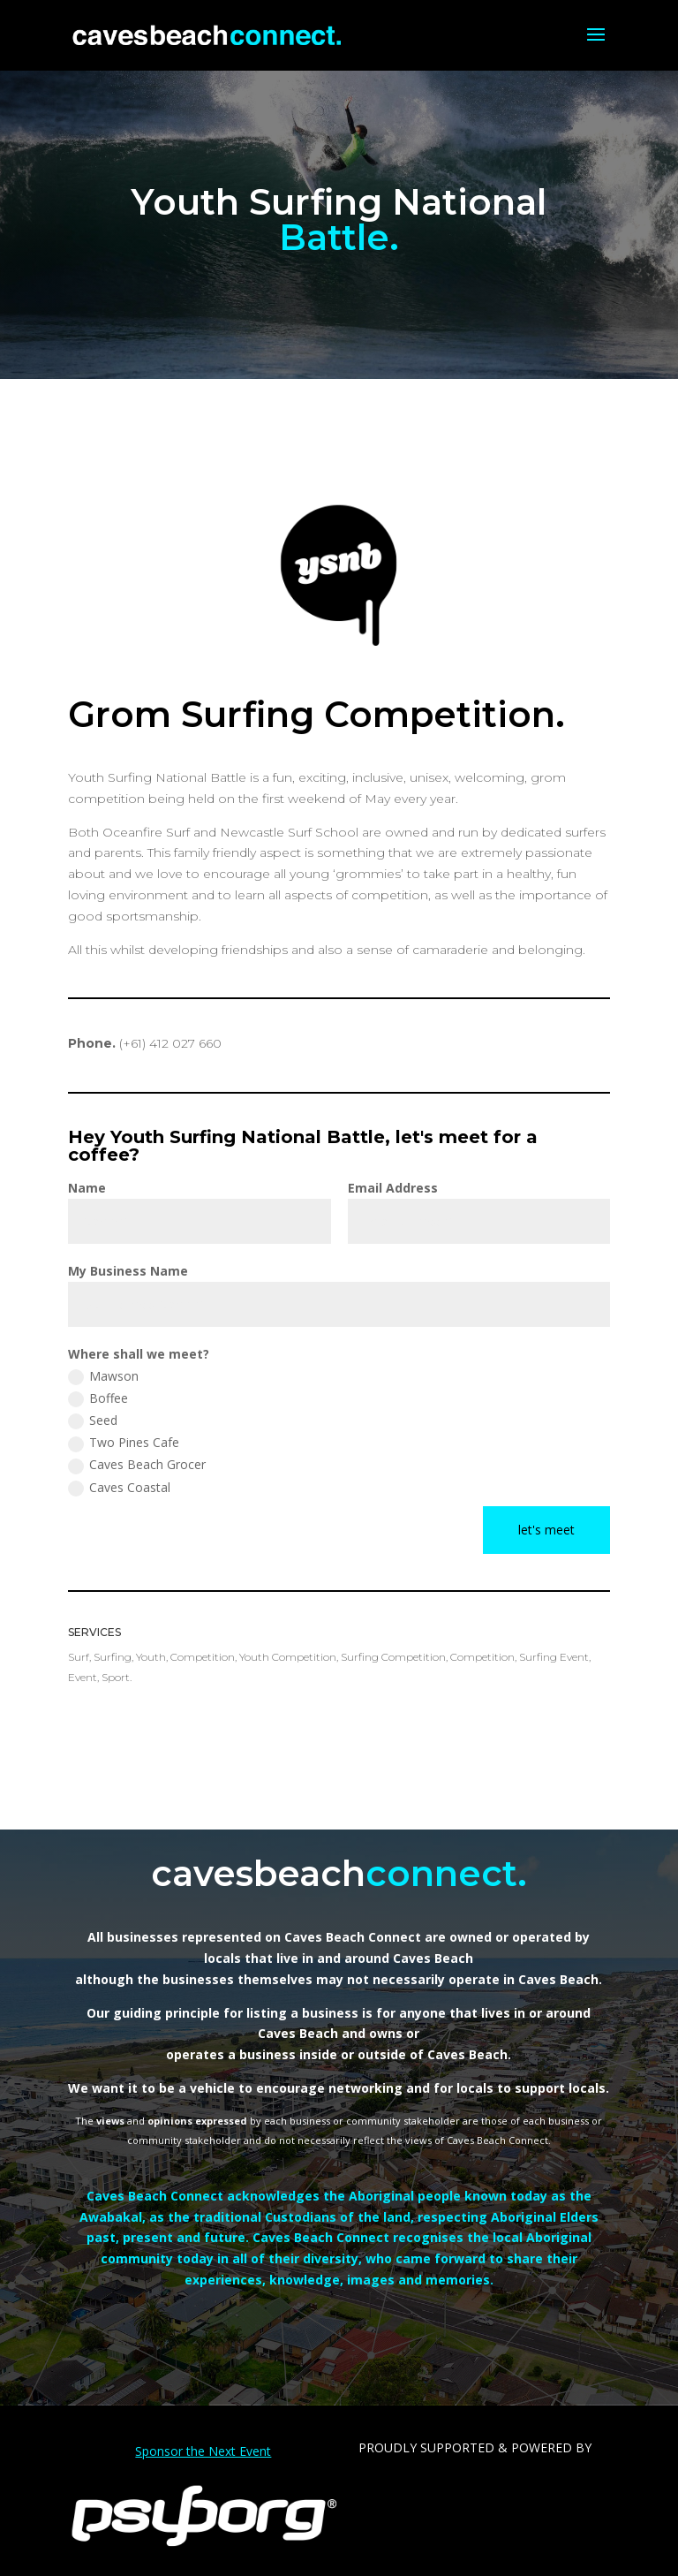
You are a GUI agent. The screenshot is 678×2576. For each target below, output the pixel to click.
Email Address (393, 1187)
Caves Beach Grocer (137, 1465)
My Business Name (128, 1270)
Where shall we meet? (138, 1353)
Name (87, 1187)
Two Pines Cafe (123, 1442)
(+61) (170, 1043)
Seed (92, 1420)
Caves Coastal (119, 1487)
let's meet (546, 1529)
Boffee (98, 1398)
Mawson (103, 1376)
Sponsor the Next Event (203, 2451)
